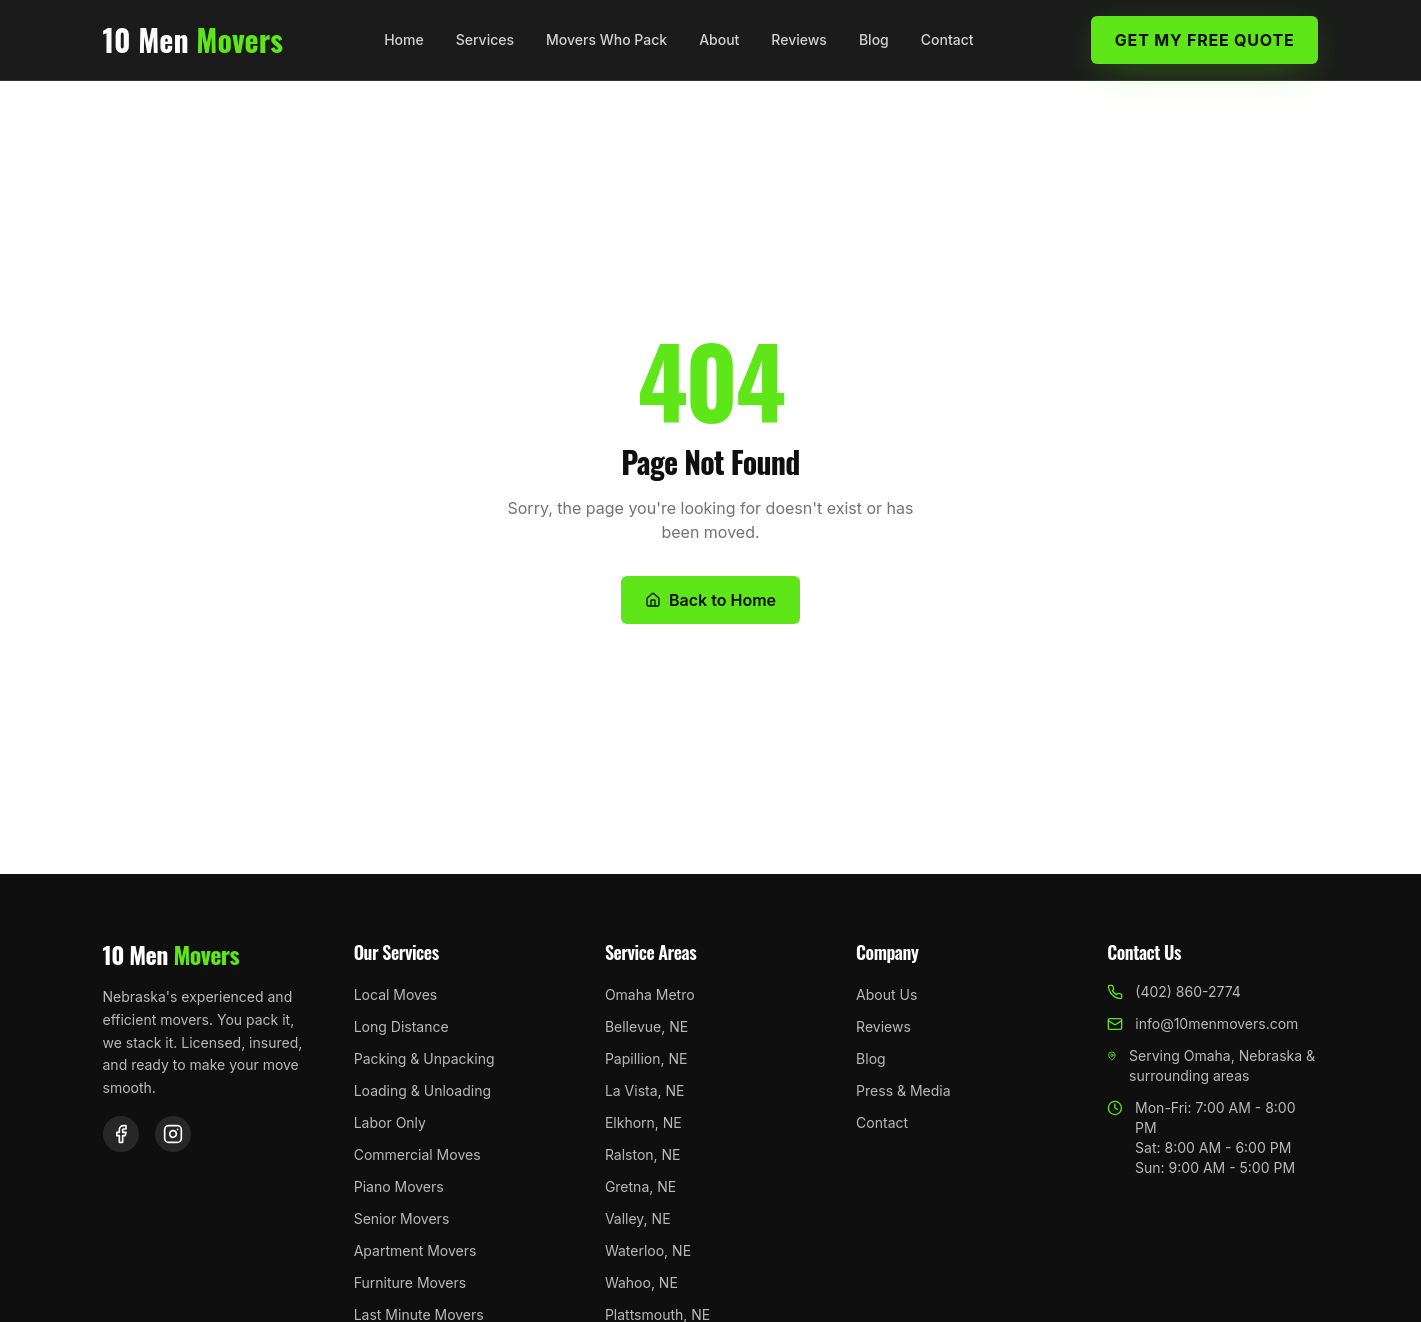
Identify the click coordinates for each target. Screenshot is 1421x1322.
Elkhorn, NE (643, 1122)
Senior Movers (402, 1218)
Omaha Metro (650, 994)
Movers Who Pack (606, 39)
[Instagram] (173, 1134)
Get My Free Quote (1205, 40)
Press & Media (903, 1090)
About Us (886, 994)
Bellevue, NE (646, 1026)
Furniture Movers (410, 1282)
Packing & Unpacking (424, 1058)
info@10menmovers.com (1202, 1023)
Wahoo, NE (641, 1282)
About (719, 39)
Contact (947, 39)
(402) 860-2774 (1174, 991)
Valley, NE (638, 1218)
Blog (874, 39)
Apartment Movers (415, 1250)
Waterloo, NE (648, 1250)
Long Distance (401, 1026)
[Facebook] (121, 1134)
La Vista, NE (645, 1090)
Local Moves (396, 994)
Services (485, 39)
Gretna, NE (640, 1186)
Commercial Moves (417, 1154)
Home (404, 39)
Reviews (799, 39)
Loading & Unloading (422, 1090)
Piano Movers (399, 1186)
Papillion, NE (646, 1058)
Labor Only (390, 1122)
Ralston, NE (643, 1154)
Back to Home (710, 600)
